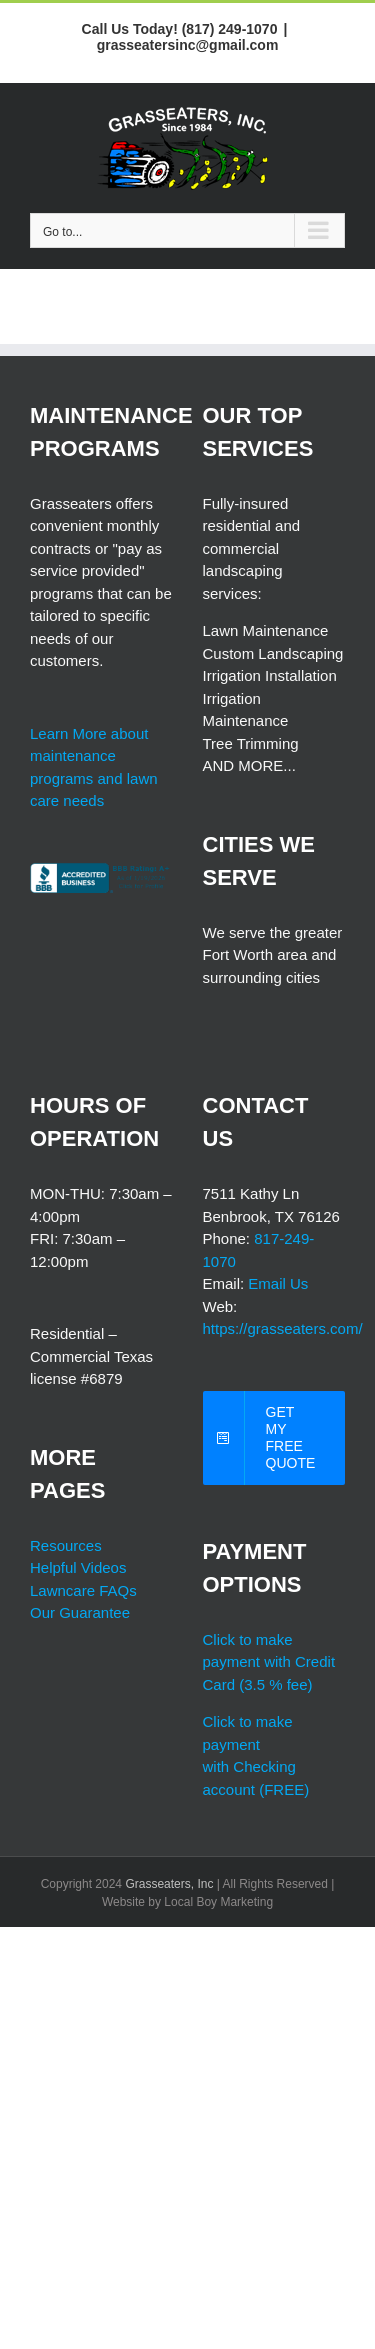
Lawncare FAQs (83, 1590)
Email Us (278, 1283)
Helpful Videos (78, 1567)
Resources (66, 1545)
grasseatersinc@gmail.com (188, 45)
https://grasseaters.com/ (283, 1328)
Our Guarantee (80, 1612)
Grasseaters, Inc (169, 1884)
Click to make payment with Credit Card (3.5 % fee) (269, 1662)
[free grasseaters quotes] (274, 1438)
